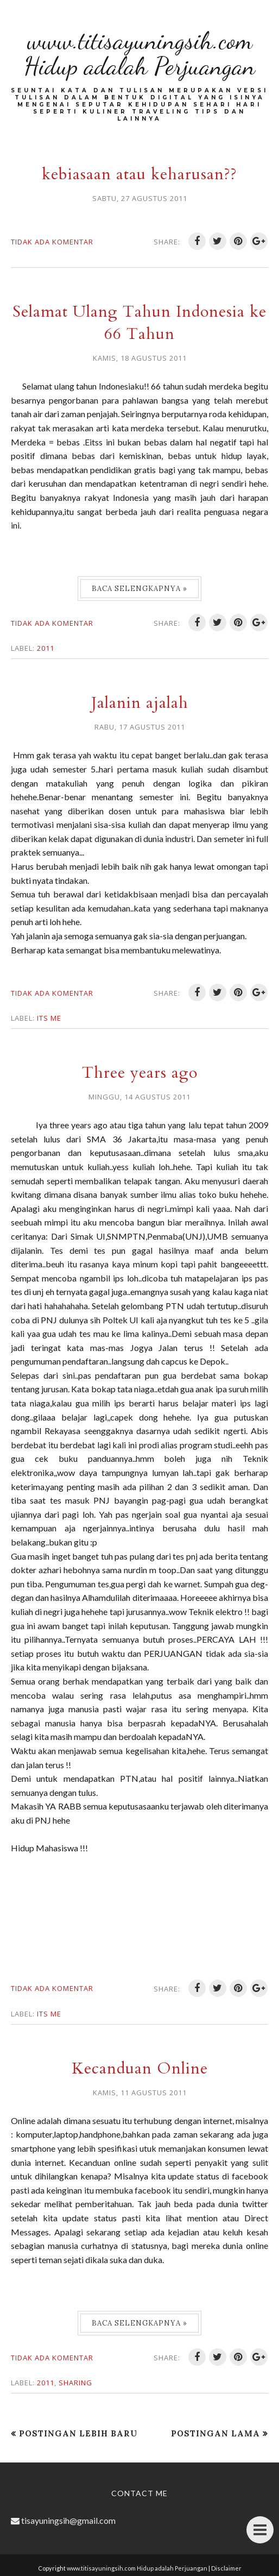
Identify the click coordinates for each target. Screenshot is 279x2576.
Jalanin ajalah (140, 703)
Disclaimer (226, 2568)
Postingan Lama (215, 2433)
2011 (45, 648)
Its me (49, 1018)
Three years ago (139, 1072)
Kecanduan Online (139, 2068)
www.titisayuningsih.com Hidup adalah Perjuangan (139, 52)
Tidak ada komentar (52, 242)
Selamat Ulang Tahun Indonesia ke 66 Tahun (139, 322)
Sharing (75, 2382)
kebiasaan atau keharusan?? (139, 174)
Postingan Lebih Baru (78, 2433)
